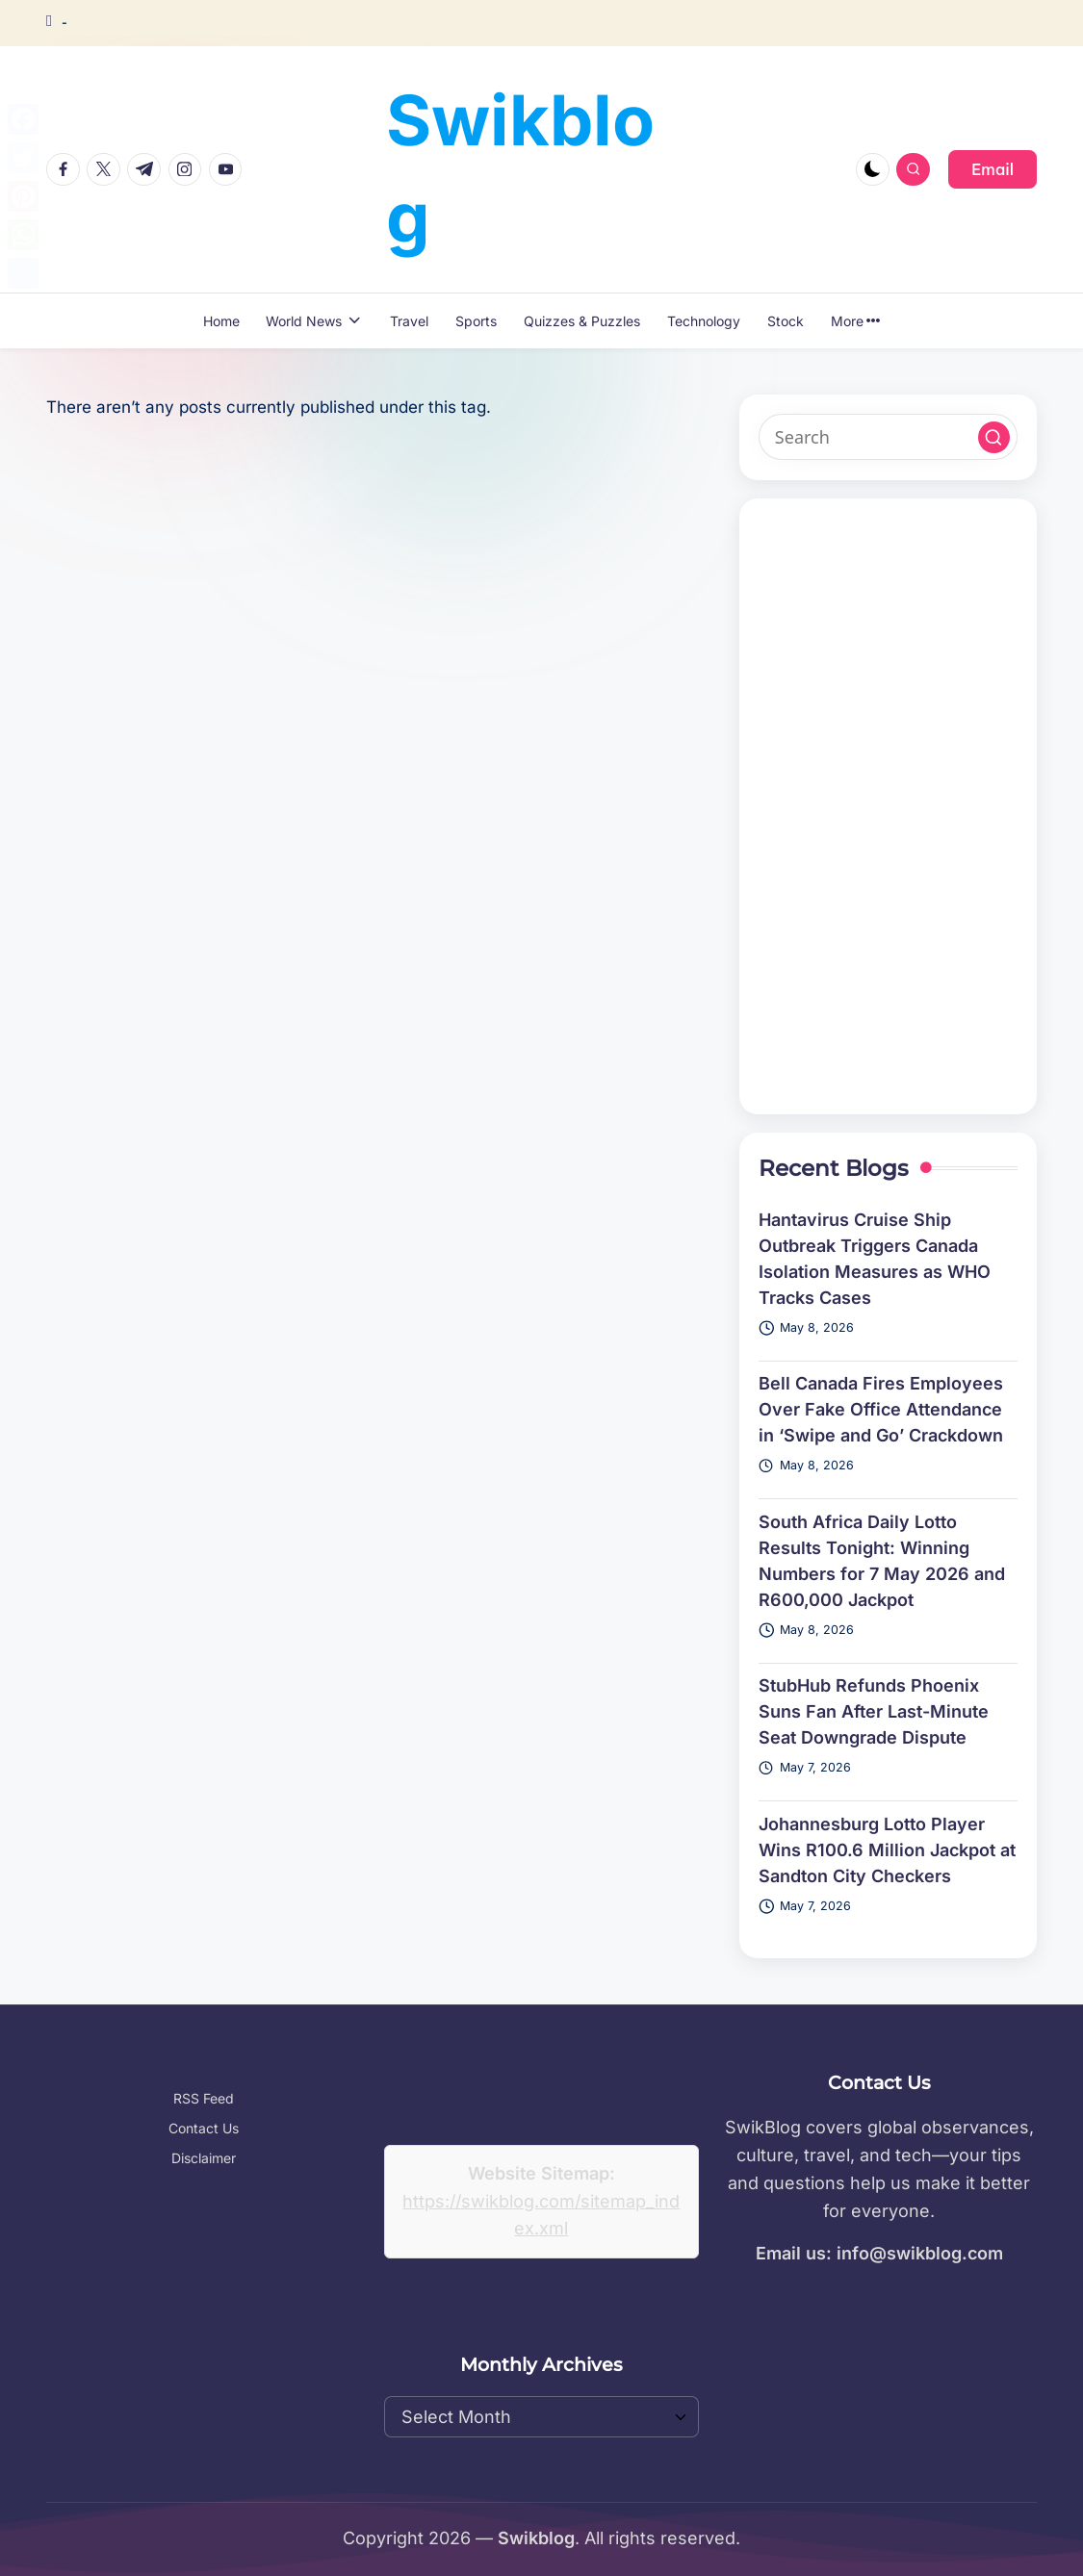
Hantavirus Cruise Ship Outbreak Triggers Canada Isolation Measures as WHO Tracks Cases (875, 1259)
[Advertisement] (888, 806)
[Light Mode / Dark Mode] (873, 170)
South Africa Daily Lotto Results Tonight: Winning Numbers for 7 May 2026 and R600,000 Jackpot (882, 1561)
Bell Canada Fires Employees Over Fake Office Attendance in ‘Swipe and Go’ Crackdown (881, 1409)
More (856, 321)
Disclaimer (203, 2158)
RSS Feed (203, 2098)
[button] (992, 169)
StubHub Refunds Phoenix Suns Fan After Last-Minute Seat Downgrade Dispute (874, 1711)
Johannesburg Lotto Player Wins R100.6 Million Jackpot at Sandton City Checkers (887, 1850)
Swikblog (520, 168)
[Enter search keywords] (888, 437)
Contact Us (203, 2128)
